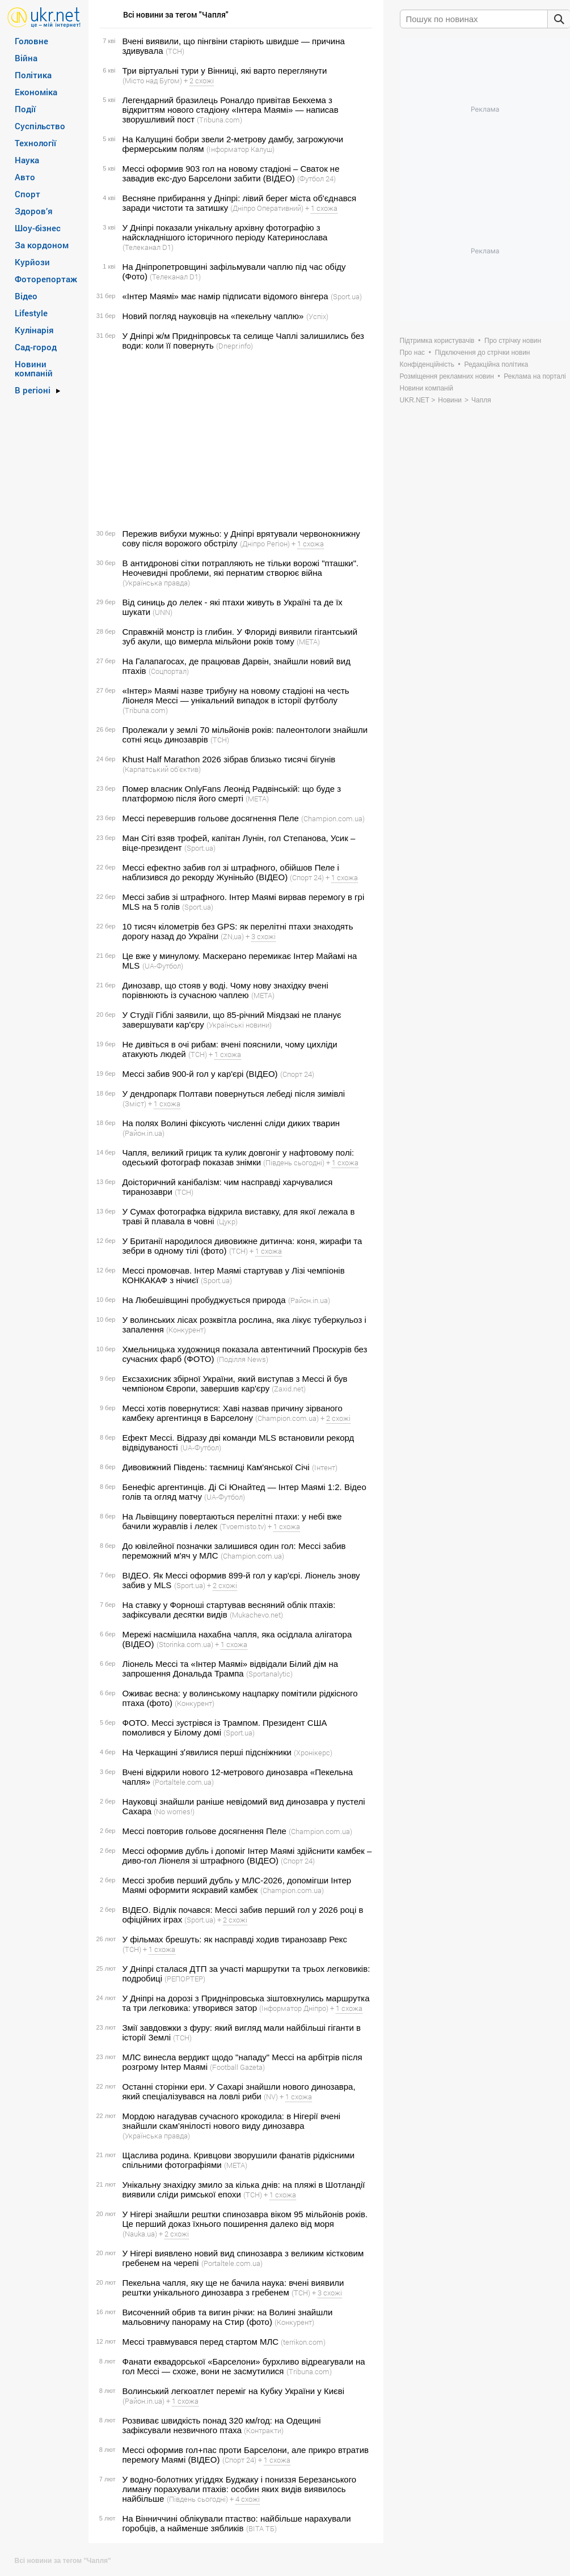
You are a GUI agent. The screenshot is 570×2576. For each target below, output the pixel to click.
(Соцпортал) (169, 671)
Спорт (27, 193)
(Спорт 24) (307, 877)
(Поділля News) (242, 1359)
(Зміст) (134, 1103)
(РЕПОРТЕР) (184, 1979)
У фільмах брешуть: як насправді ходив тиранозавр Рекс (235, 1939)
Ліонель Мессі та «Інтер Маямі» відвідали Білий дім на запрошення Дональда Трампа (231, 1668)
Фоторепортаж (46, 278)
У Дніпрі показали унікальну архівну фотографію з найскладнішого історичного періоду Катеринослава (225, 232)
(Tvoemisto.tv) (242, 1526)
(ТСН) (175, 51)
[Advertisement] (234, 439)
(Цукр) (227, 1221)
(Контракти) (264, 2430)
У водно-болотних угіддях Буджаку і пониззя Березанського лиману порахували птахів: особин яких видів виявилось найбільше (240, 2489)
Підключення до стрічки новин (482, 353)
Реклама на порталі (534, 376)
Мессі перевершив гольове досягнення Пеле (211, 818)
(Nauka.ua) (140, 2234)
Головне (31, 40)
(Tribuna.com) (219, 119)
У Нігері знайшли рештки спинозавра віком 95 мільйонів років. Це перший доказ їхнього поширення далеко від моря (245, 2219)
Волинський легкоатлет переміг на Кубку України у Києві (234, 2391)
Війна (26, 57)
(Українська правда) (156, 583)
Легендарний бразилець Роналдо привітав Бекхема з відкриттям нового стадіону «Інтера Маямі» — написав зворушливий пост (231, 109)
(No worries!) (174, 1811)
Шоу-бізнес (38, 227)
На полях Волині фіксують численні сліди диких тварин (231, 1123)
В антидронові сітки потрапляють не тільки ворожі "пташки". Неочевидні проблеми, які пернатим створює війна (241, 568)
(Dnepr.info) (234, 346)
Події (25, 108)
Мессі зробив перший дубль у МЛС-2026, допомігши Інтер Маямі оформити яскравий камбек (237, 1885)
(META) (308, 641)
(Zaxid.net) (289, 1389)
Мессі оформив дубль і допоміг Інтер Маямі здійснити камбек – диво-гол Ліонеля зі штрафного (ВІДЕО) (247, 1855)
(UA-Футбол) (162, 966)
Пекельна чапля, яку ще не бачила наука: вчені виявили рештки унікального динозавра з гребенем (233, 2287)
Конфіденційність (427, 364)
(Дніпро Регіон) (265, 543)
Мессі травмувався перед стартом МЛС (201, 2341)
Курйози (32, 261)
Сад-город (36, 346)
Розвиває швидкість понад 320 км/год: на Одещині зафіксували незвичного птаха (222, 2425)
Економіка (36, 91)
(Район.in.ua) (143, 1133)
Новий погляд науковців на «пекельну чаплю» (213, 316)
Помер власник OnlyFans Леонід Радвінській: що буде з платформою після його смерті (232, 793)
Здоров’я (34, 210)
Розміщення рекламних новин (447, 376)
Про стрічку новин (512, 341)
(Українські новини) (239, 1025)
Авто (25, 176)
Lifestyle (31, 312)
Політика (33, 74)
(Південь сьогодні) (293, 1162)
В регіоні (32, 389)
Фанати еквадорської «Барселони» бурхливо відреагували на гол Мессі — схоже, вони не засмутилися (244, 2366)
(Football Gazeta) (237, 2067)
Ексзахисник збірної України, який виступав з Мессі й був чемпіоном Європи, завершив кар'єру (235, 1383)
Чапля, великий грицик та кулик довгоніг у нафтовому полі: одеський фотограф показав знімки (238, 1157)
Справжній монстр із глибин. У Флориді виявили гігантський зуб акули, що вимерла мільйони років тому (240, 636)
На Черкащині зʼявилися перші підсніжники (207, 1752)
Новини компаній (34, 368)
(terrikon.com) (303, 2342)
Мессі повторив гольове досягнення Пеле (204, 1831)
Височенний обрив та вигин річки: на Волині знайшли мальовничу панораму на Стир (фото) (228, 2317)
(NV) (271, 2096)
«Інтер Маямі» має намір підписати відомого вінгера (225, 296)
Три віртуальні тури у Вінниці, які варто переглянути (225, 70)
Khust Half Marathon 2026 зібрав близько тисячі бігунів (229, 759)
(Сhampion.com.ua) (333, 818)
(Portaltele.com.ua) (183, 1782)
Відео (26, 295)
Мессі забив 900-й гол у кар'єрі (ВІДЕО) (200, 1074)
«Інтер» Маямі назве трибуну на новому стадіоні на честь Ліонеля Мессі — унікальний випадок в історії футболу (236, 695)
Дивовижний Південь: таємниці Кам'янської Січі (216, 1467)
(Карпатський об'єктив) (162, 769)
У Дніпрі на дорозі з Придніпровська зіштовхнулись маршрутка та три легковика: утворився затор (246, 2003)
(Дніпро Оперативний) (266, 208)
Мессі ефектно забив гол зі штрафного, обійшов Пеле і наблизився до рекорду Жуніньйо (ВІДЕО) (231, 872)
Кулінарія (34, 329)
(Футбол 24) (316, 178)
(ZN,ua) (232, 936)
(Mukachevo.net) (256, 1615)
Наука (27, 159)
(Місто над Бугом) (152, 80)
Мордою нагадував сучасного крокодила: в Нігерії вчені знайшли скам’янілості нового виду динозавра (232, 2121)
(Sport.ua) (346, 296)
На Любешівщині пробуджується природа (204, 1300)
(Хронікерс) (313, 1752)
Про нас (412, 353)
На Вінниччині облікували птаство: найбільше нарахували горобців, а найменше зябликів (237, 2523)
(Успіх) (317, 316)
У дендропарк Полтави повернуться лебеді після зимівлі (234, 1093)
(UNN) (162, 612)
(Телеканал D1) (148, 247)
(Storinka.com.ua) (185, 1644)
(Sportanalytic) (269, 1674)
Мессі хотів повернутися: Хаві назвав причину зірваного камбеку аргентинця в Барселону (233, 1413)
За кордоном (42, 244)
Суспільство (40, 125)
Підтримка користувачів (437, 341)
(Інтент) (324, 1467)
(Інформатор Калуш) (240, 149)
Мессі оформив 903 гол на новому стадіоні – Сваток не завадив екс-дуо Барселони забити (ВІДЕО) (231, 173)
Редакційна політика (496, 364)
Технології (35, 142)
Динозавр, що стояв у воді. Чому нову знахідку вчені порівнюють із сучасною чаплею (225, 990)
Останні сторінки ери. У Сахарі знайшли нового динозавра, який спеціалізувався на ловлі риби (239, 2091)
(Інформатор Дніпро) (293, 2008)
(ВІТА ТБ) (261, 2528)
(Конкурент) (186, 1330)
